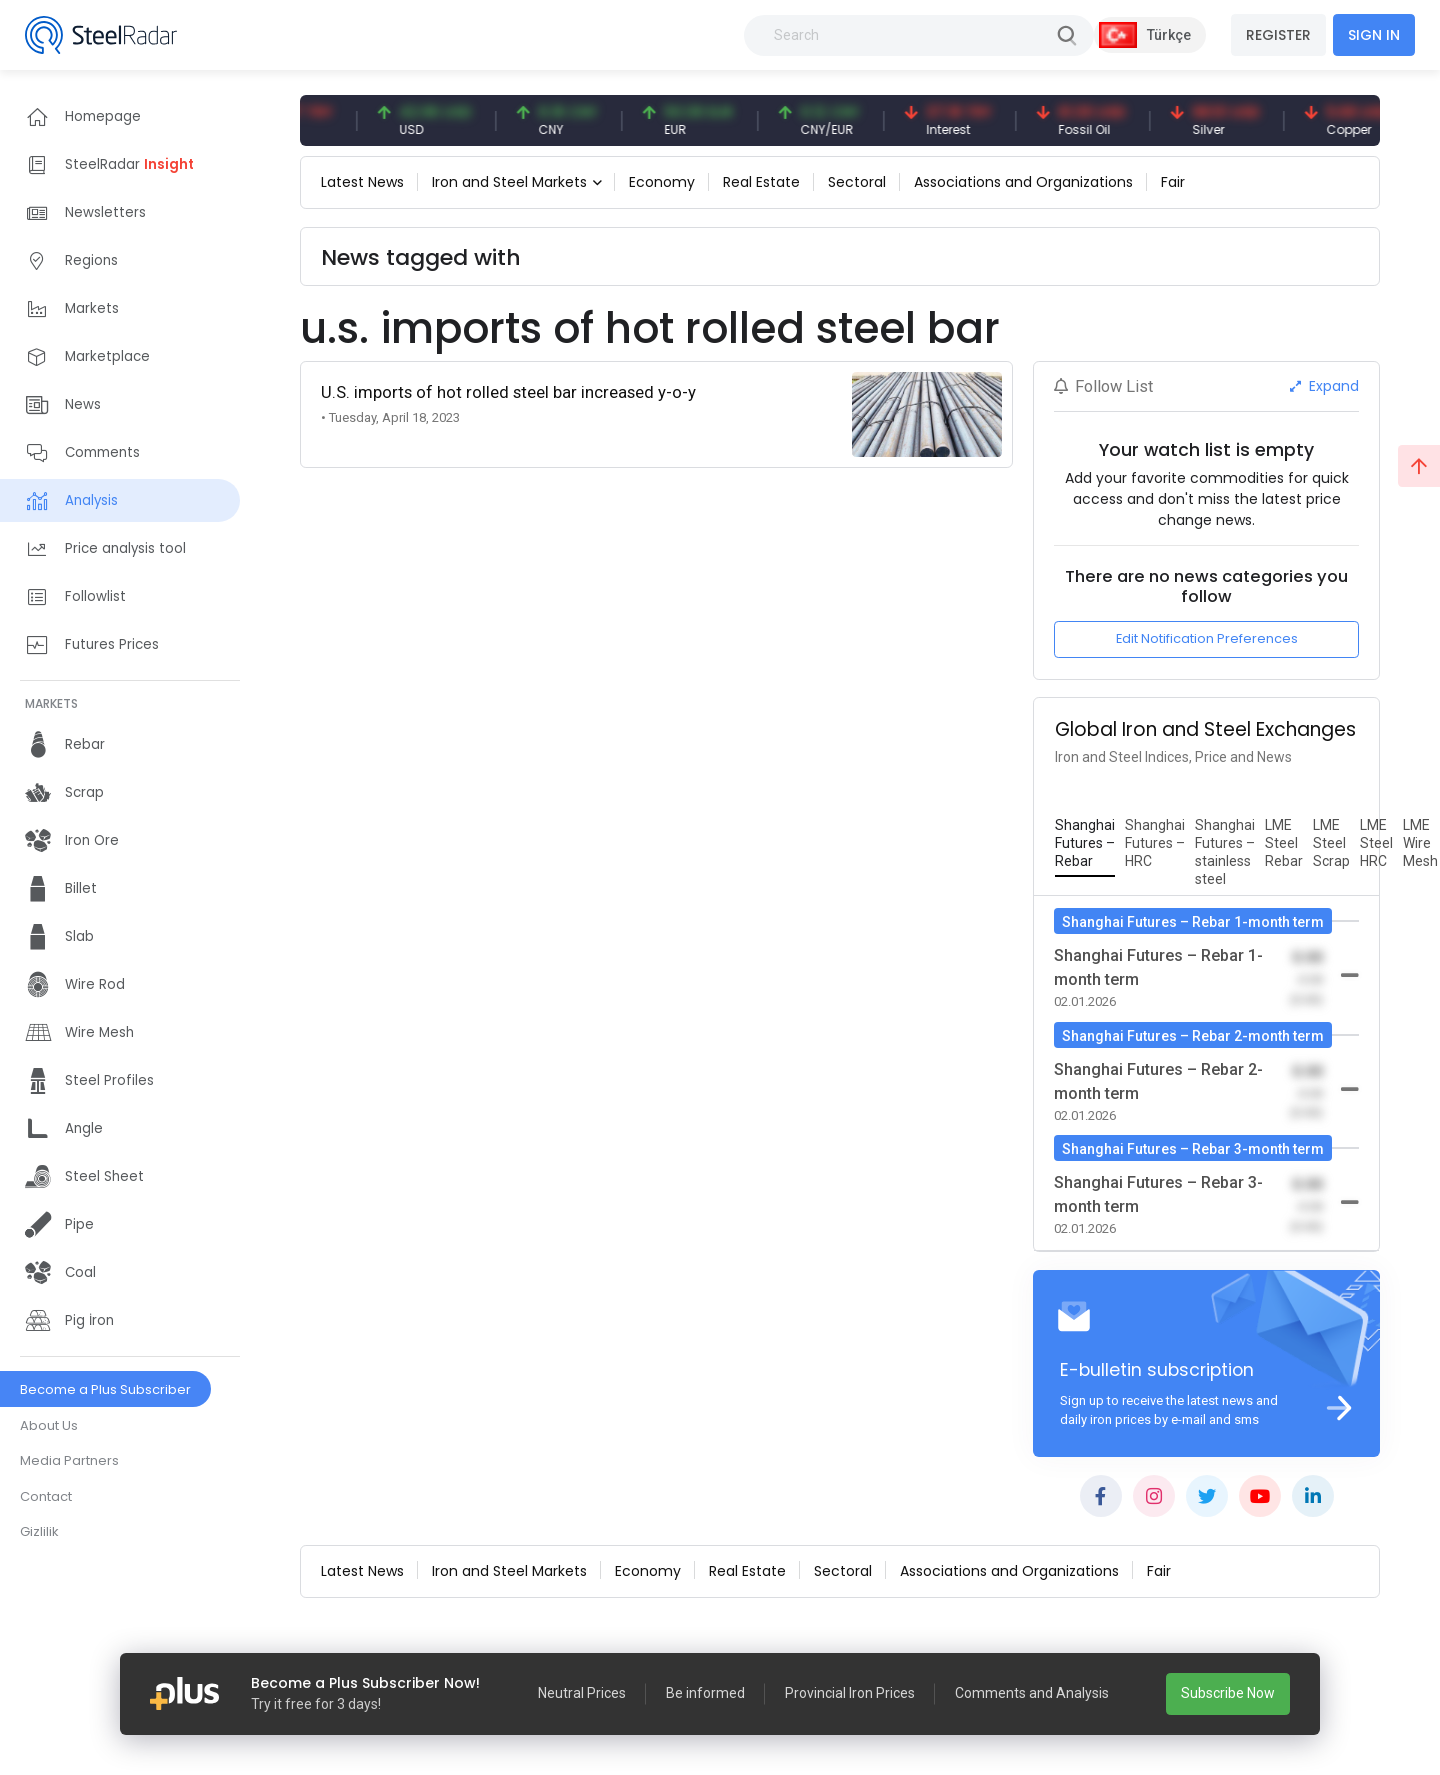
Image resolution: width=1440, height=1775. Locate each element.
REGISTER (1278, 35)
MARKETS (51, 703)
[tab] (1085, 844)
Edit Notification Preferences (1207, 638)
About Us (49, 1425)
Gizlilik (39, 1531)
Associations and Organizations (1023, 182)
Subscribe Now (1228, 1693)
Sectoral (857, 182)
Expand (1324, 386)
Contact (46, 1496)
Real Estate (761, 182)
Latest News (362, 182)
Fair (1173, 182)
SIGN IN (1374, 35)
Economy (662, 182)
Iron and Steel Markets (509, 182)
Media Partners (69, 1460)
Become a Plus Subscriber (105, 1389)
